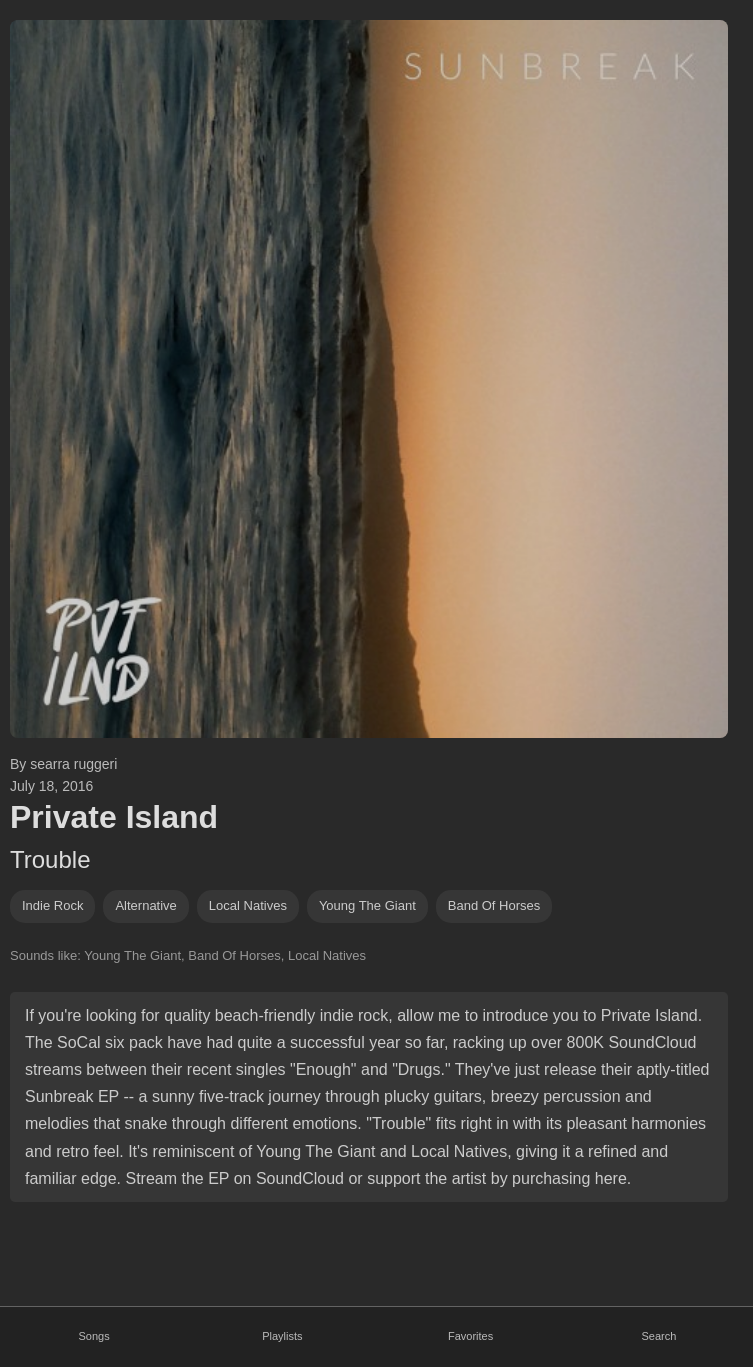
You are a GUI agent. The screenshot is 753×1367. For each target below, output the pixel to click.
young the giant (367, 905)
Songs (94, 1336)
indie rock (52, 905)
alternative (145, 905)
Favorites (470, 1336)
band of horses (494, 905)
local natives (248, 905)
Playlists (282, 1336)
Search (658, 1336)
